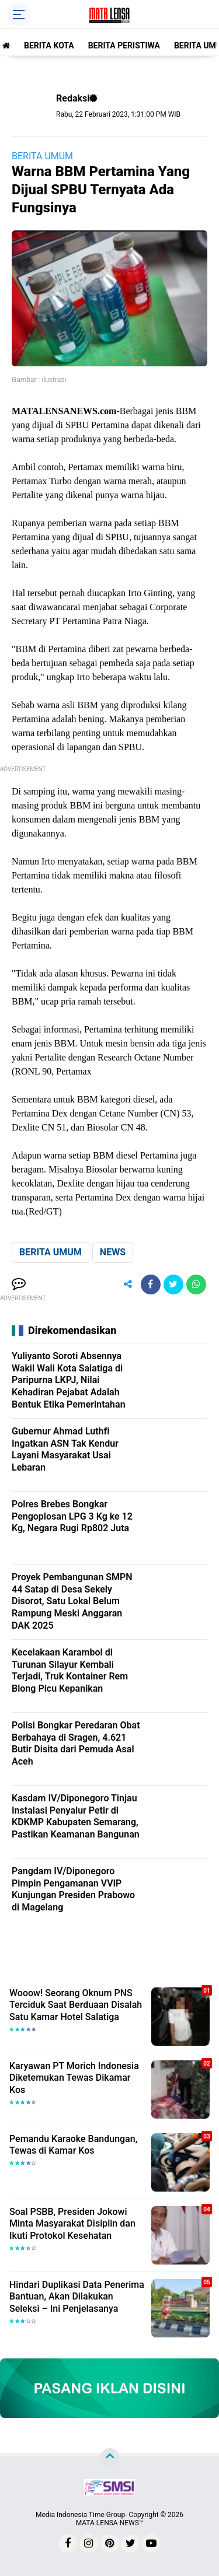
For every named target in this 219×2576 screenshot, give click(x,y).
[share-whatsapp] (196, 1284)
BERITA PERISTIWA (124, 45)
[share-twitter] (173, 1284)
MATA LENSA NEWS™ (110, 2523)
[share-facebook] (151, 1284)
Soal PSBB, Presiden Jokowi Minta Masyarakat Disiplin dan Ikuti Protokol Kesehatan (72, 2224)
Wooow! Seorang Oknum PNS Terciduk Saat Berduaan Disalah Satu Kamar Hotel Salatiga (75, 2005)
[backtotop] (110, 2458)
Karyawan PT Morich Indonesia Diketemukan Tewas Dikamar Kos (74, 2078)
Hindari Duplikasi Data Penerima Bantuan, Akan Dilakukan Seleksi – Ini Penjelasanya (76, 2297)
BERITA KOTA (49, 45)
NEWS (113, 1252)
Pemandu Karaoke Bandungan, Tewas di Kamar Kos (73, 2145)
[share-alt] (128, 1284)
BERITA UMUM (42, 156)
